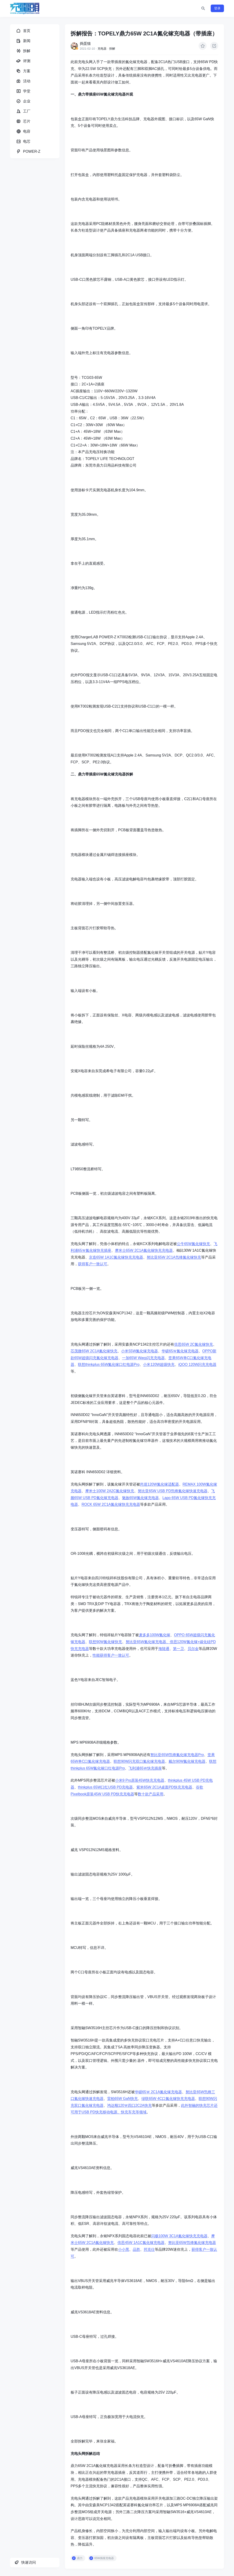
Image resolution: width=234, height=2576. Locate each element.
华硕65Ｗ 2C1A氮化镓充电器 (158, 2092)
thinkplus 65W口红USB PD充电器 (105, 1787)
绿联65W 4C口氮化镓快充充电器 (168, 2098)
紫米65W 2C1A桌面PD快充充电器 (164, 1787)
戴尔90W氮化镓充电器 (187, 1761)
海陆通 (163, 1649)
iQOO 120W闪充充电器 (197, 1364)
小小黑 (123, 2249)
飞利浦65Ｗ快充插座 (145, 1768)
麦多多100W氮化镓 (154, 1635)
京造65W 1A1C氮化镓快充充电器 (116, 1257)
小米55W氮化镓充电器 (139, 1351)
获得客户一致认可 (92, 1264)
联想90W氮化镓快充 (105, 1642)
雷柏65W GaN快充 (122, 2098)
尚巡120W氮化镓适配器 (159, 1484)
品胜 (136, 2249)
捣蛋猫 (85, 43)
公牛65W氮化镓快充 (193, 1244)
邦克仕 (149, 2249)
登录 (217, 8)
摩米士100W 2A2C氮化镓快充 (109, 1491)
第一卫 (178, 1649)
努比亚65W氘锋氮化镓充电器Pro (177, 1755)
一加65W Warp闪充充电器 (143, 1358)
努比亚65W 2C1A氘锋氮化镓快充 (174, 1257)
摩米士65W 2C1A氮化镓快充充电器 (144, 1250)
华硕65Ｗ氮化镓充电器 (180, 1351)
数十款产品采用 (150, 1794)
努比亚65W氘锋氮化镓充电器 (192, 2243)
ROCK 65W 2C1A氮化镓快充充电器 (111, 1504)
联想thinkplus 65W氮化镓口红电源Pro (108, 1364)
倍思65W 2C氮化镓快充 (193, 1344)
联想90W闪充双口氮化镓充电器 (139, 1761)
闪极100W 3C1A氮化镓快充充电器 (179, 2236)
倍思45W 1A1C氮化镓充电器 (140, 2243)
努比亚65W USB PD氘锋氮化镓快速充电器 (172, 1491)
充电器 (102, 48)
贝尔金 (193, 1649)
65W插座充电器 (104, 2558)
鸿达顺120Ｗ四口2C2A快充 (129, 2105)
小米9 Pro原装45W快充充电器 (139, 1780)
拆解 (112, 48)
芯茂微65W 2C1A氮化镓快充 (94, 1351)
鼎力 (79, 2558)
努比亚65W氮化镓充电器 (146, 1642)
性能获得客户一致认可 (111, 1655)
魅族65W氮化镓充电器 (140, 1498)
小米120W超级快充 (159, 1364)
